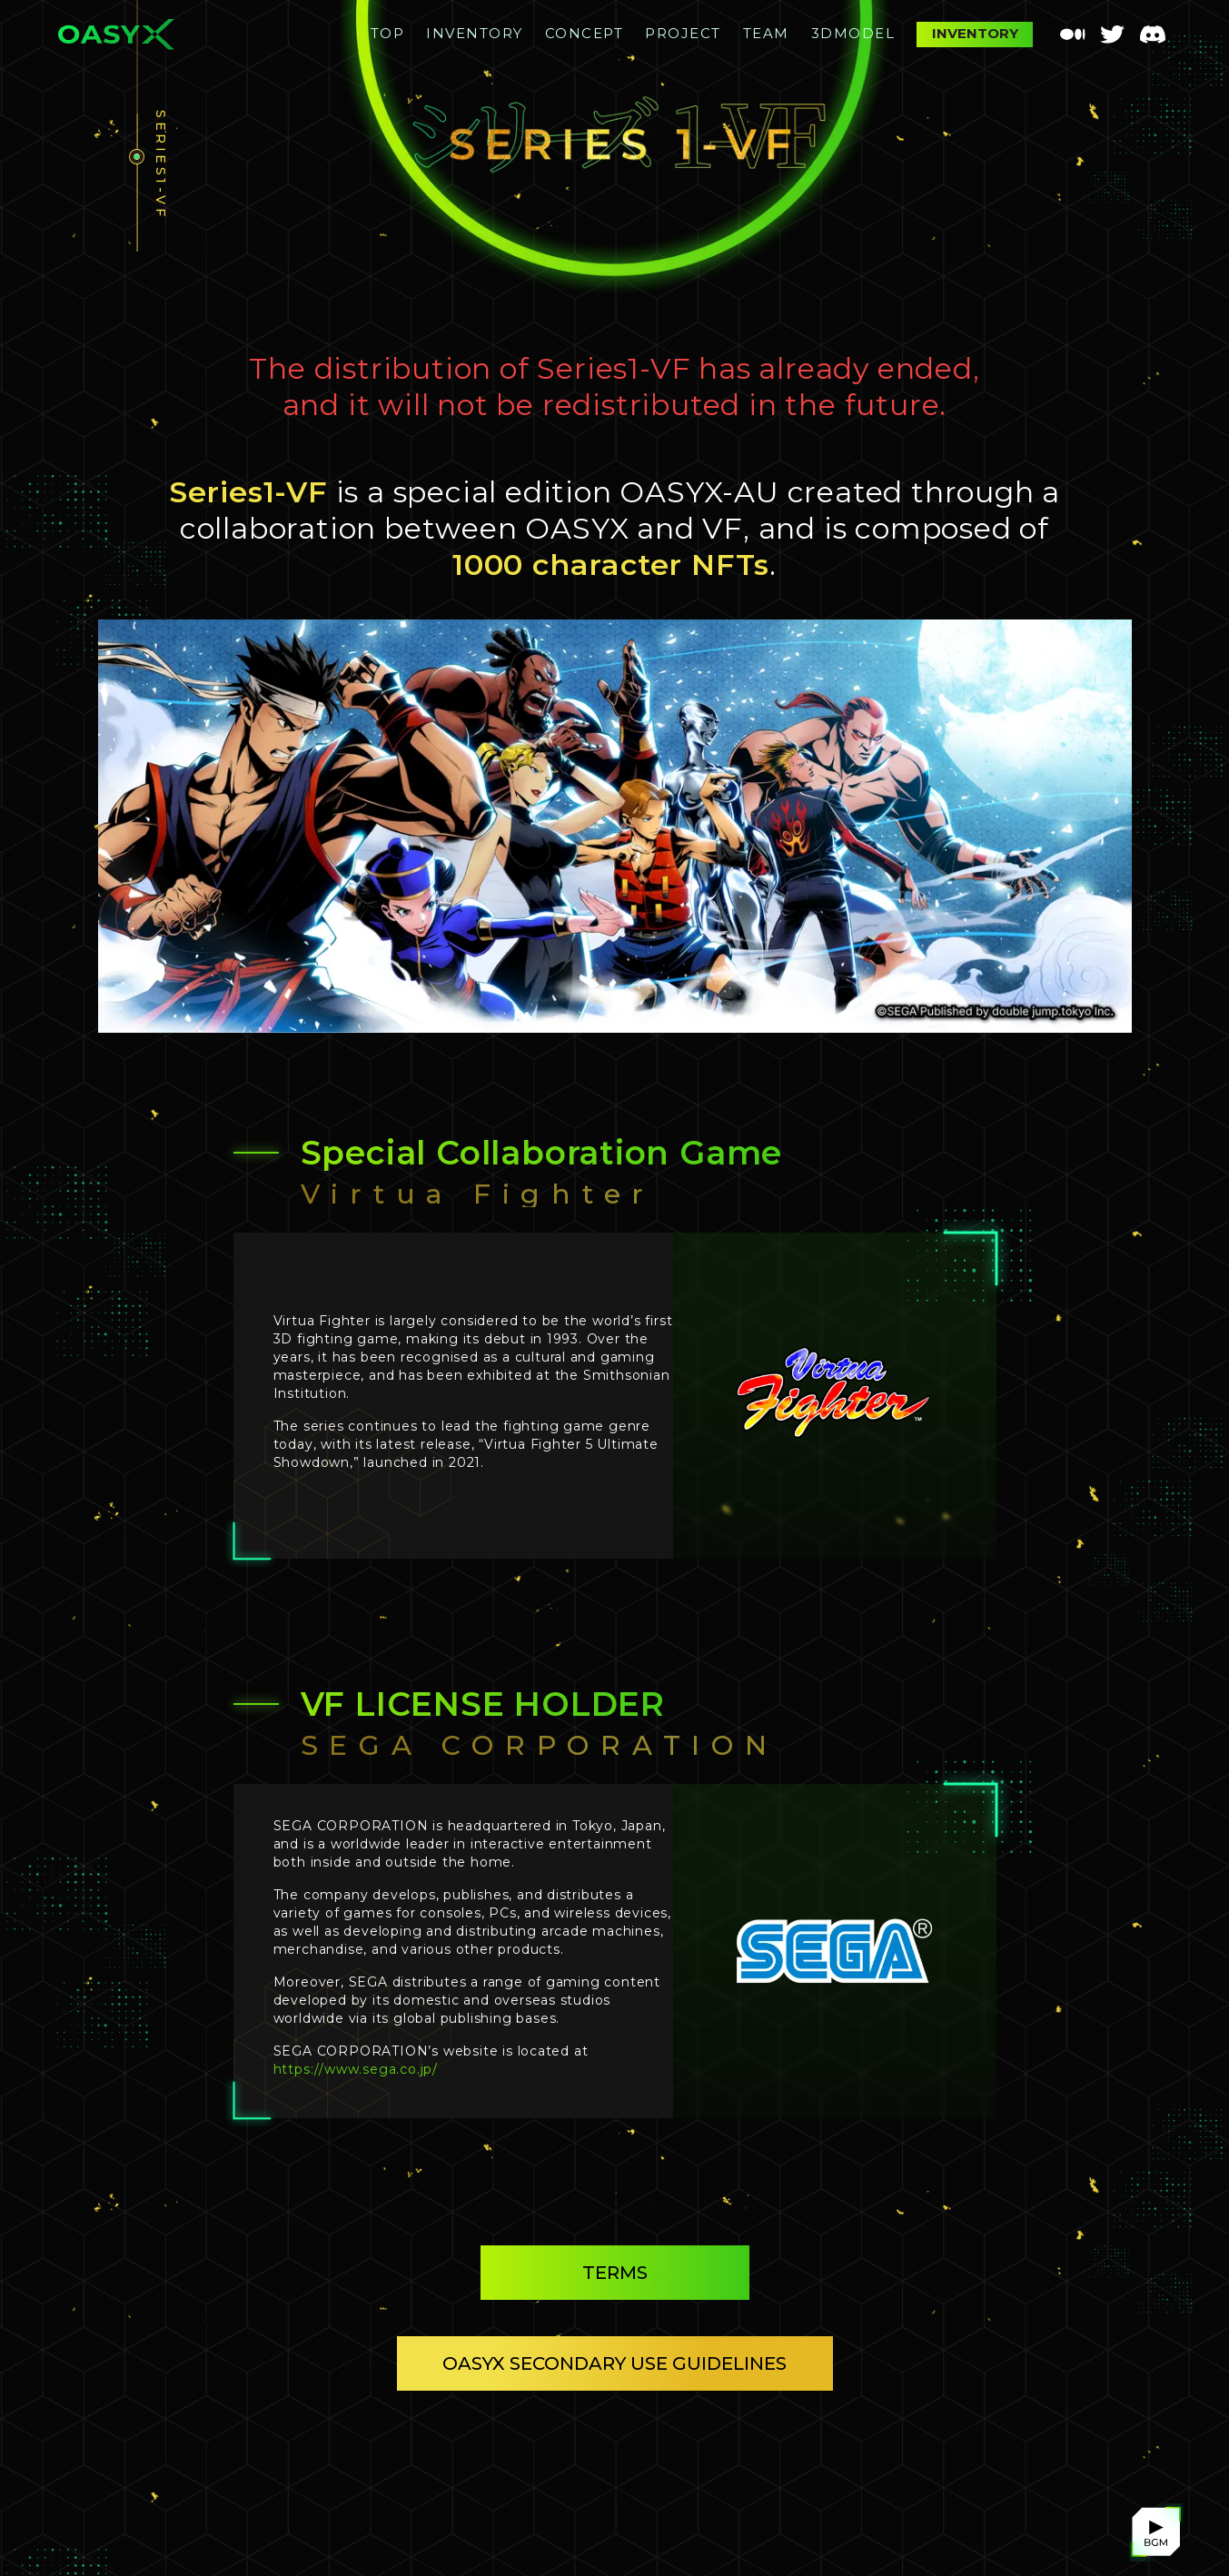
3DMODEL (853, 33)
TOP (388, 33)
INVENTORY (474, 33)
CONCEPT (584, 33)
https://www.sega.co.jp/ (355, 2069)
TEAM (766, 33)
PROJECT (683, 33)
